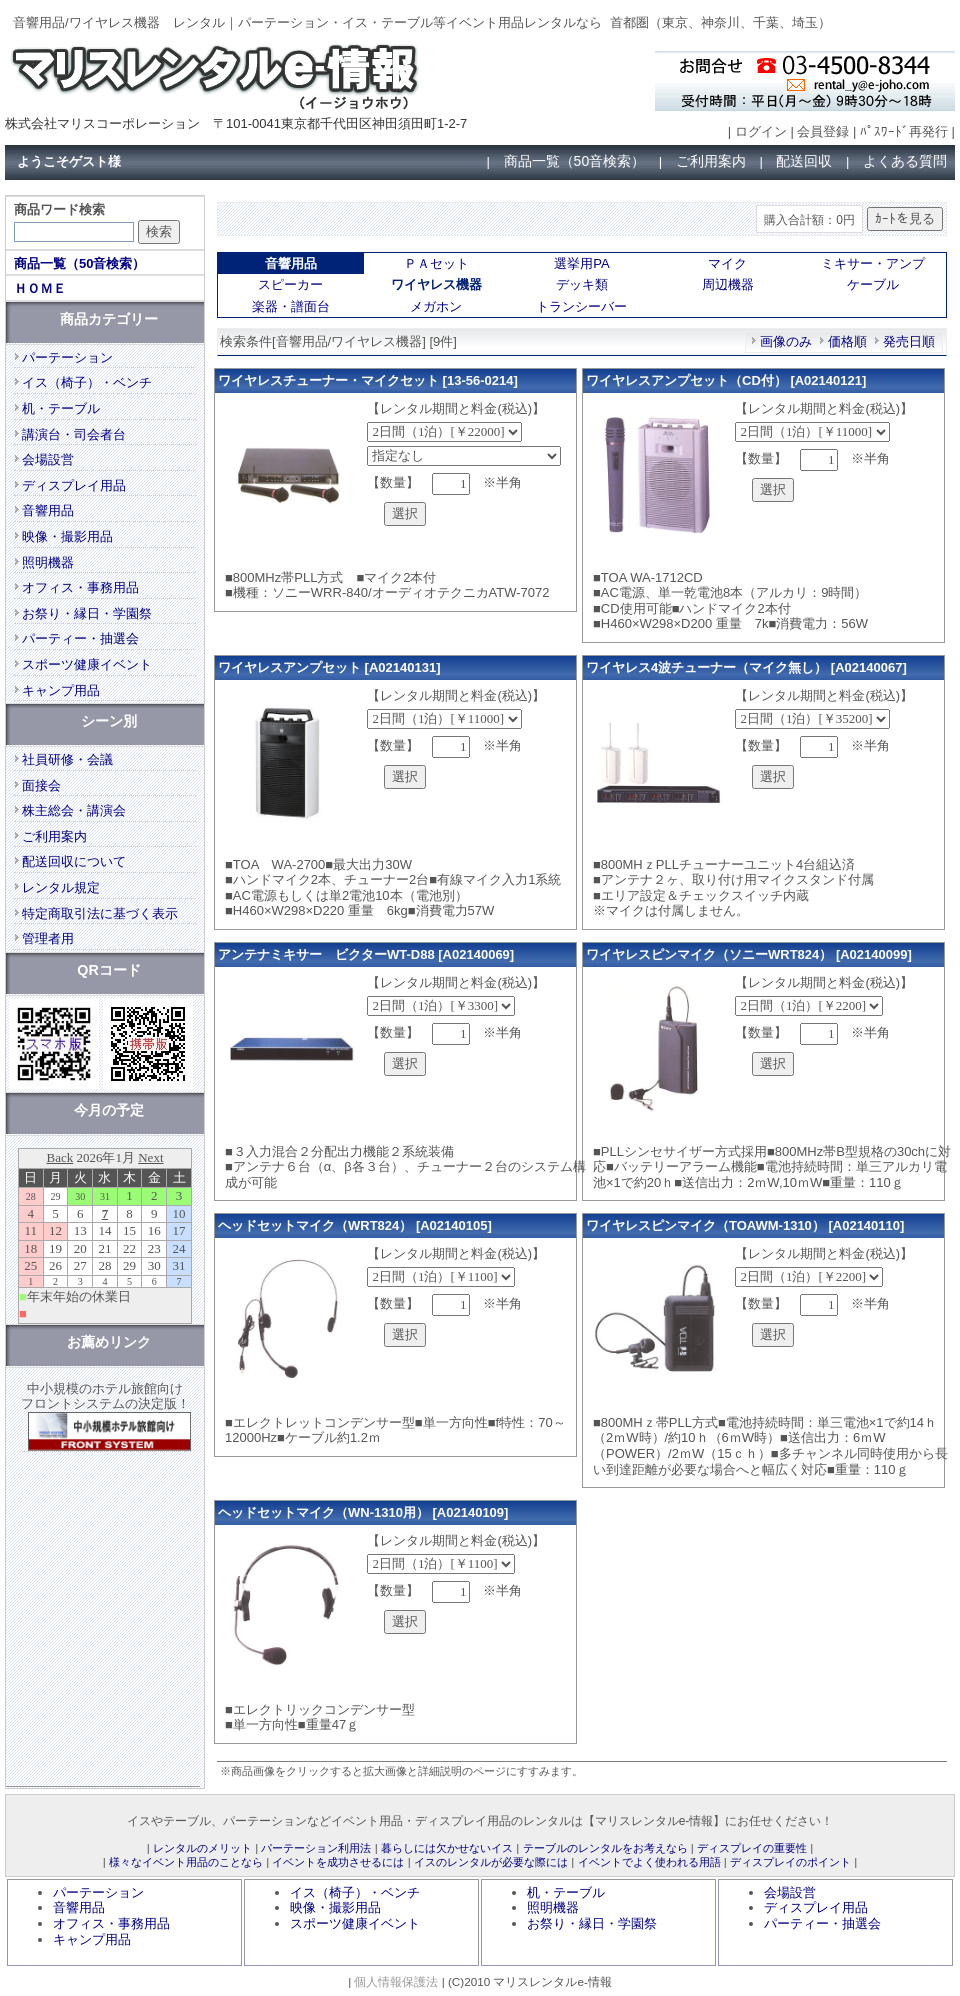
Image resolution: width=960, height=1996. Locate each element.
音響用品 (48, 510)
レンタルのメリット (202, 1848)
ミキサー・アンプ (873, 263)
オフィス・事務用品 (80, 587)
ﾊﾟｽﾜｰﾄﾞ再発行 (904, 131)
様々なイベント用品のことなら (186, 1862)
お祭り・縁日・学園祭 (87, 613)
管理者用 (48, 938)
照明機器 (48, 562)
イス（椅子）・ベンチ (87, 382)
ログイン (761, 131)
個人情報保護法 (396, 1981)
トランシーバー (581, 306)
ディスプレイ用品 (74, 485)
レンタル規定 (61, 887)
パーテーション (67, 357)
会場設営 (48, 459)
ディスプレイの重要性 (752, 1848)
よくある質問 (905, 161)
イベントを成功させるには (338, 1862)
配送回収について (74, 861)
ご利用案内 (711, 161)
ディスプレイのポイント (790, 1862)
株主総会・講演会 (74, 810)
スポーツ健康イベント (87, 664)
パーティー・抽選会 (80, 638)
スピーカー (290, 284)
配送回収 (804, 161)
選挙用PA (581, 263)
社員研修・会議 (67, 759)
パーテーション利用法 (316, 1848)
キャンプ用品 (61, 690)
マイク (727, 263)
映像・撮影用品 (67, 536)
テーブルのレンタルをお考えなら (605, 1848)
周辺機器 (728, 284)
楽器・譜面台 (291, 306)
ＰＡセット (436, 263)
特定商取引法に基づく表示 (100, 913)
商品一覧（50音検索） (575, 161)
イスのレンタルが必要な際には (491, 1862)
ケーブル (873, 284)
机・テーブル (61, 408)
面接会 (41, 785)
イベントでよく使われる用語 (649, 1862)
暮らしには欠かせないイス (447, 1848)
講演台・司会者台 (74, 434)
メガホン (436, 306)
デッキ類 (582, 284)
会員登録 (823, 131)
